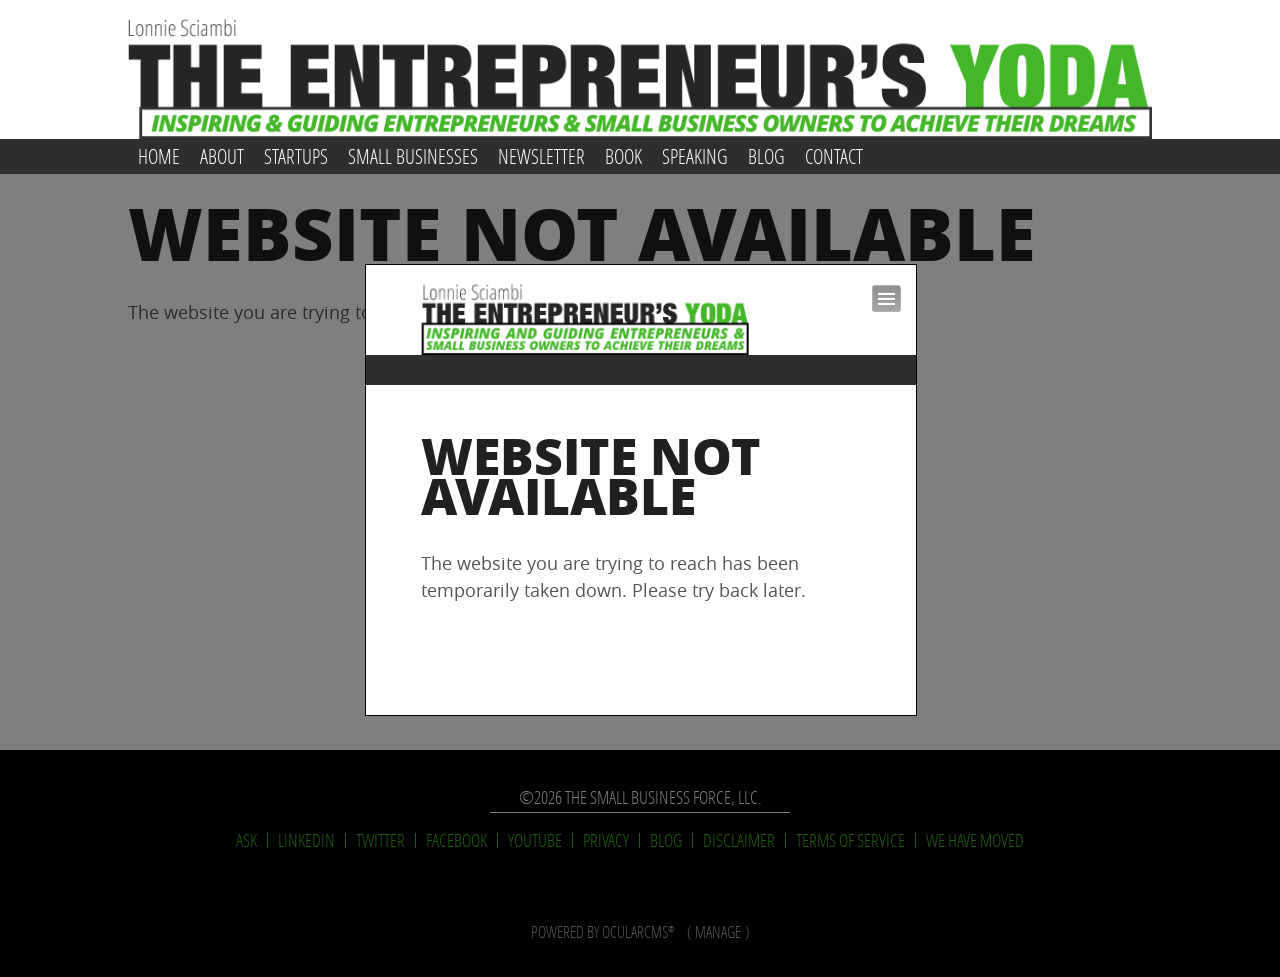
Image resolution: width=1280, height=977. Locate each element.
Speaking (695, 156)
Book (623, 156)
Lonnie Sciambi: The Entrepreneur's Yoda (640, 69)
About (222, 156)
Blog (766, 156)
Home (159, 156)
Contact (834, 156)
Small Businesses (413, 156)
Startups (296, 156)
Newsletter (541, 156)
